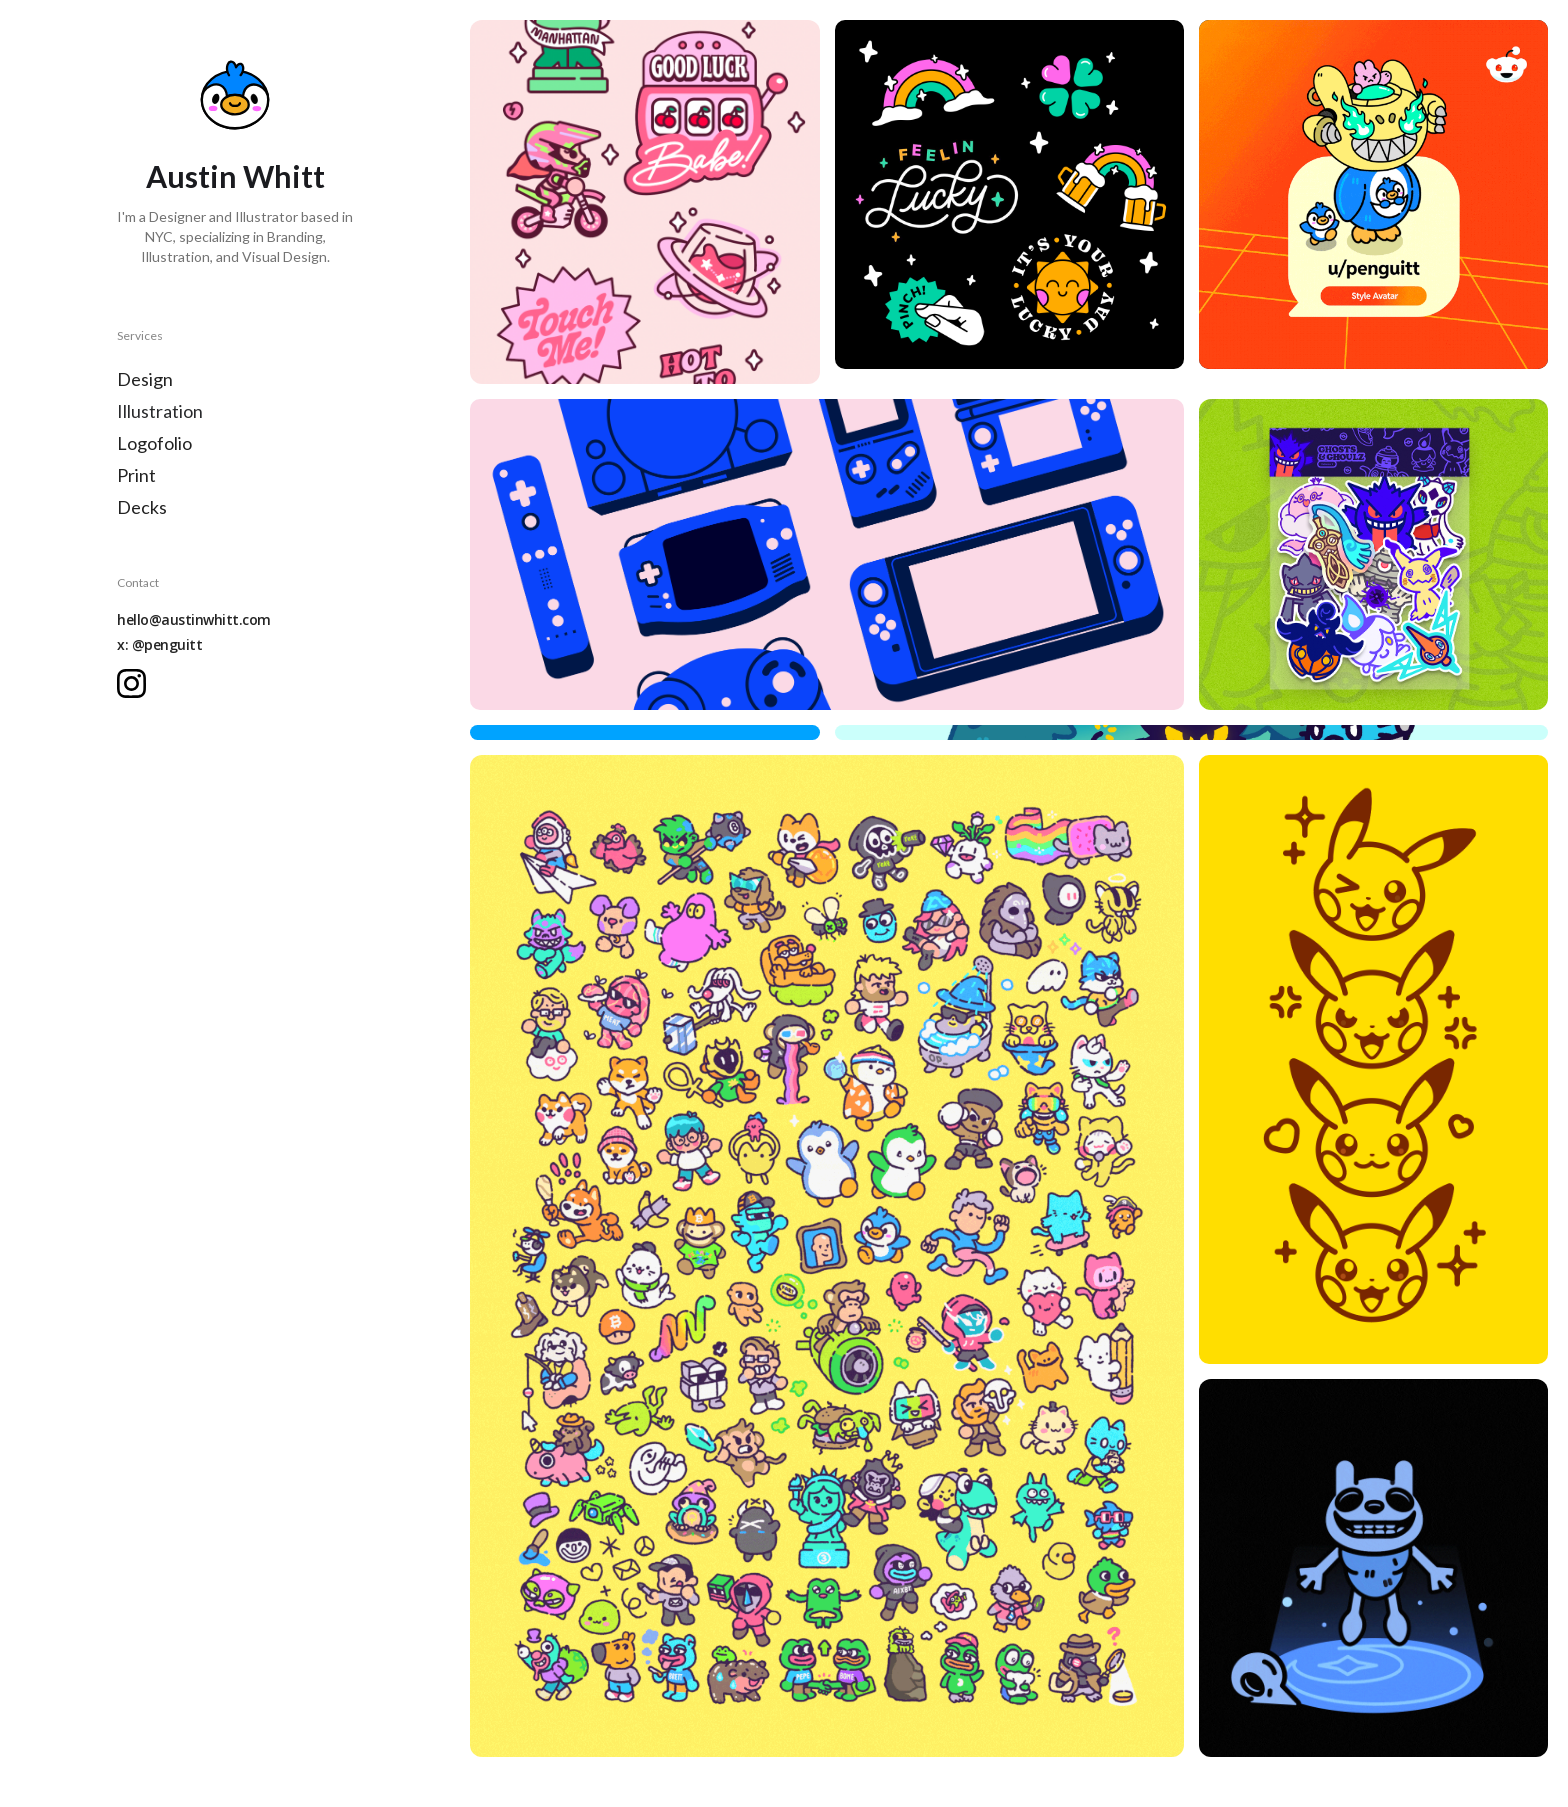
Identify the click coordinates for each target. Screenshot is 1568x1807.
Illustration (160, 411)
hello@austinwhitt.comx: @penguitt (194, 632)
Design (145, 379)
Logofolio (154, 443)
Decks (142, 507)
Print (136, 475)
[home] (235, 95)
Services (140, 335)
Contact (138, 582)
